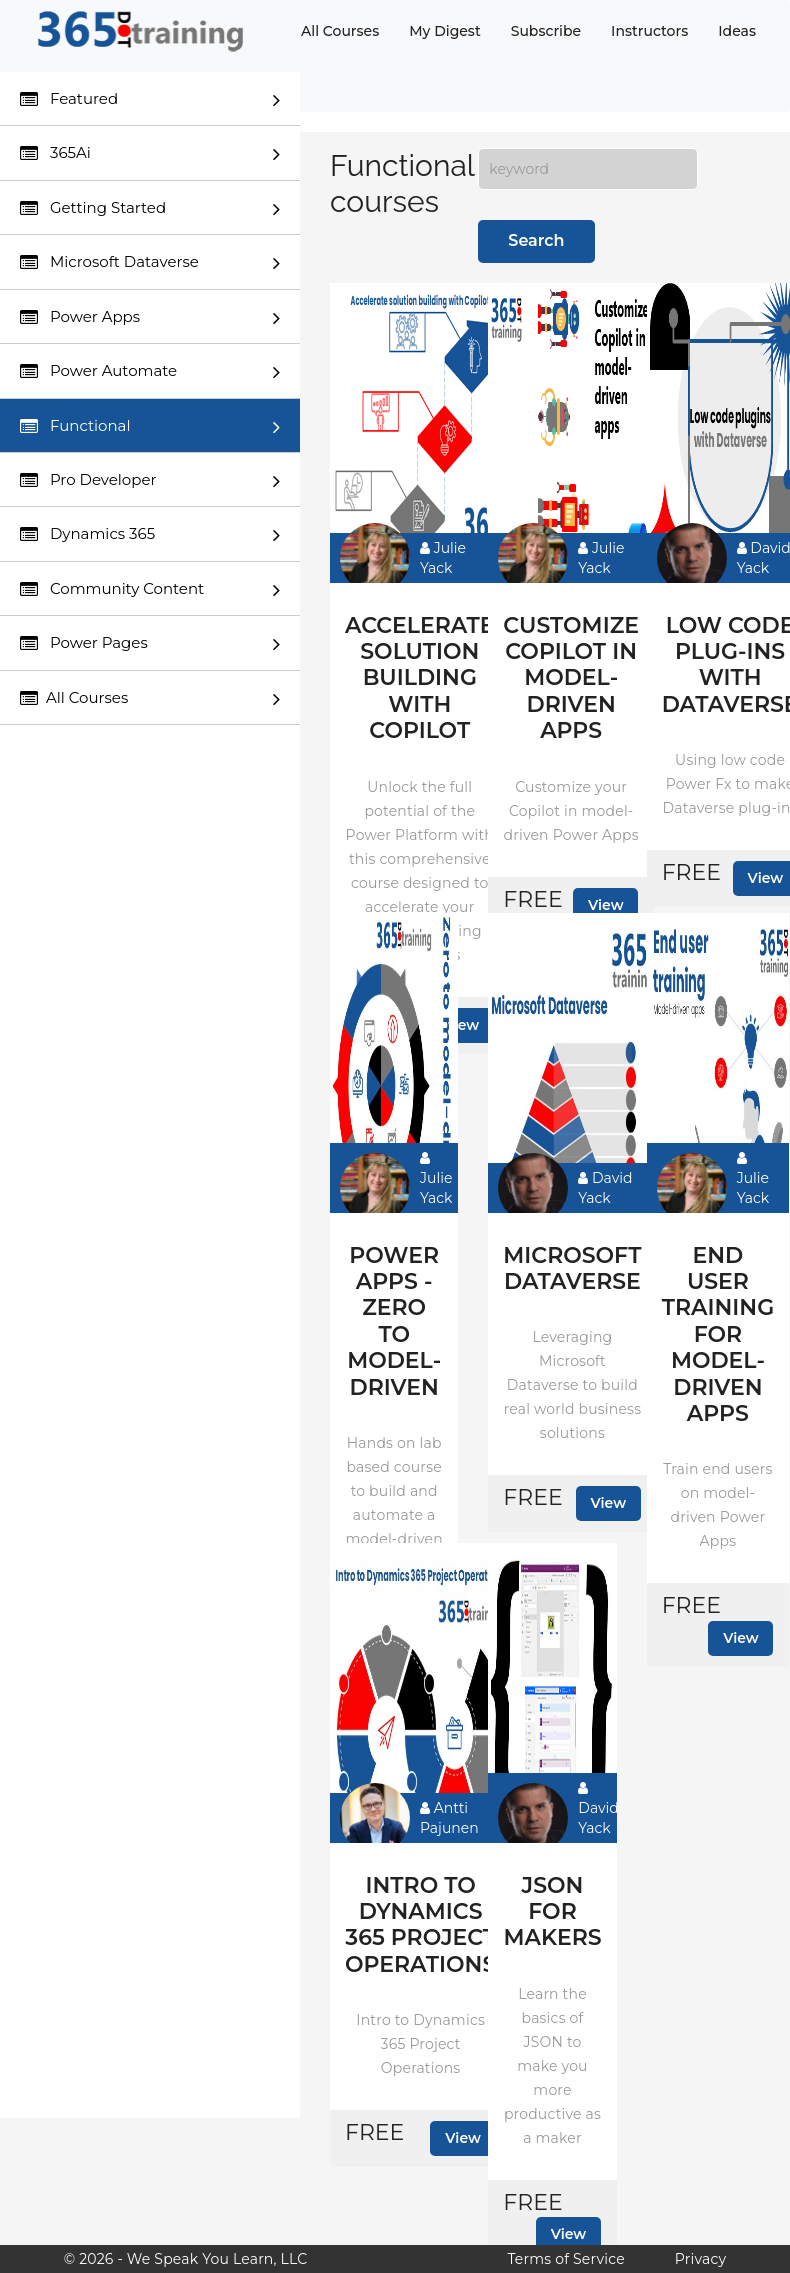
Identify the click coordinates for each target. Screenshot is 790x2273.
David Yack (605, 1188)
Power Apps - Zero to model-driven (394, 1322)
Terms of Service (565, 2259)
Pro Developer (150, 480)
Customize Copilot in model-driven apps (571, 679)
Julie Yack (443, 558)
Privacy (700, 2259)
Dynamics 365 (150, 534)
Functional (150, 426)
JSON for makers (552, 1912)
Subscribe (546, 31)
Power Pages (150, 643)
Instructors (649, 31)
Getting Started (150, 208)
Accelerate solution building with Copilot (420, 679)
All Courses (340, 31)
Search (536, 240)
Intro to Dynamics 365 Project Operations (420, 1925)
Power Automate (150, 371)
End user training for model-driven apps (718, 1335)
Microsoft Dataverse (150, 262)
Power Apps (150, 317)
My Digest (444, 31)
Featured (150, 99)
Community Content (150, 589)
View (606, 905)
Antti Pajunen (449, 1818)
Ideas (737, 31)
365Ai (150, 153)
